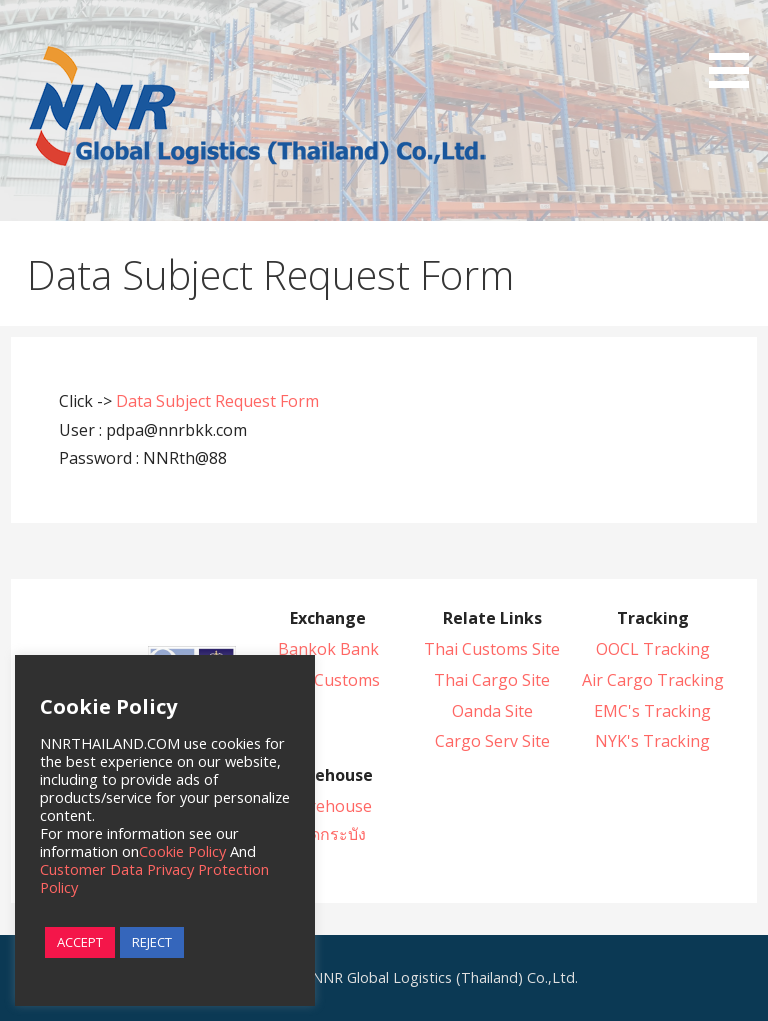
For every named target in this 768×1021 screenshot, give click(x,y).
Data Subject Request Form (217, 401)
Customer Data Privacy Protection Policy (154, 878)
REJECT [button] (152, 942)
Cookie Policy (182, 851)
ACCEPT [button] (80, 942)
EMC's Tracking (652, 711)
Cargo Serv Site (492, 741)
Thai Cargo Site (492, 680)
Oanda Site (492, 711)
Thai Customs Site (492, 649)
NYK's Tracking (652, 741)
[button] (736, 47)
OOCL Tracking (653, 649)
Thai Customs (328, 680)
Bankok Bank (328, 649)
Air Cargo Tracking (653, 680)
